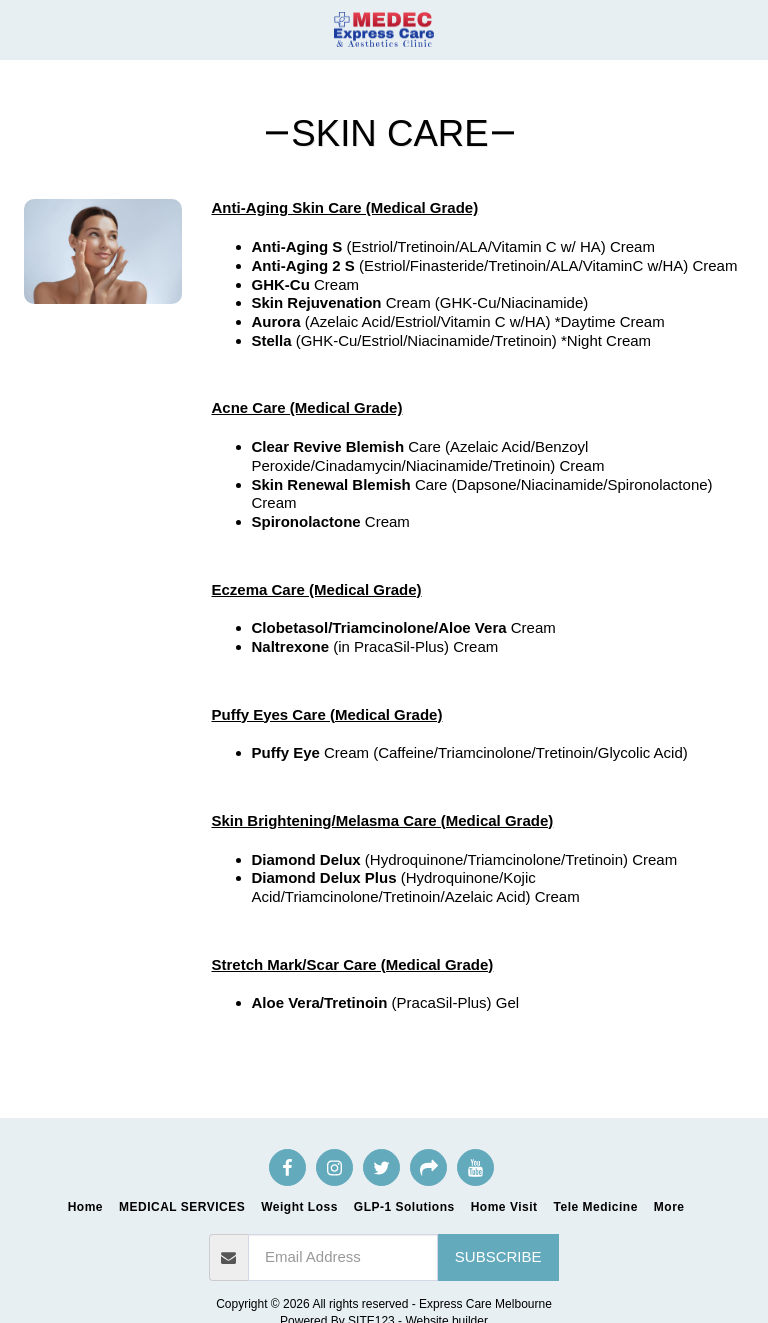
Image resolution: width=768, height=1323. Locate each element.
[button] (22, 29)
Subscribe (498, 1256)
